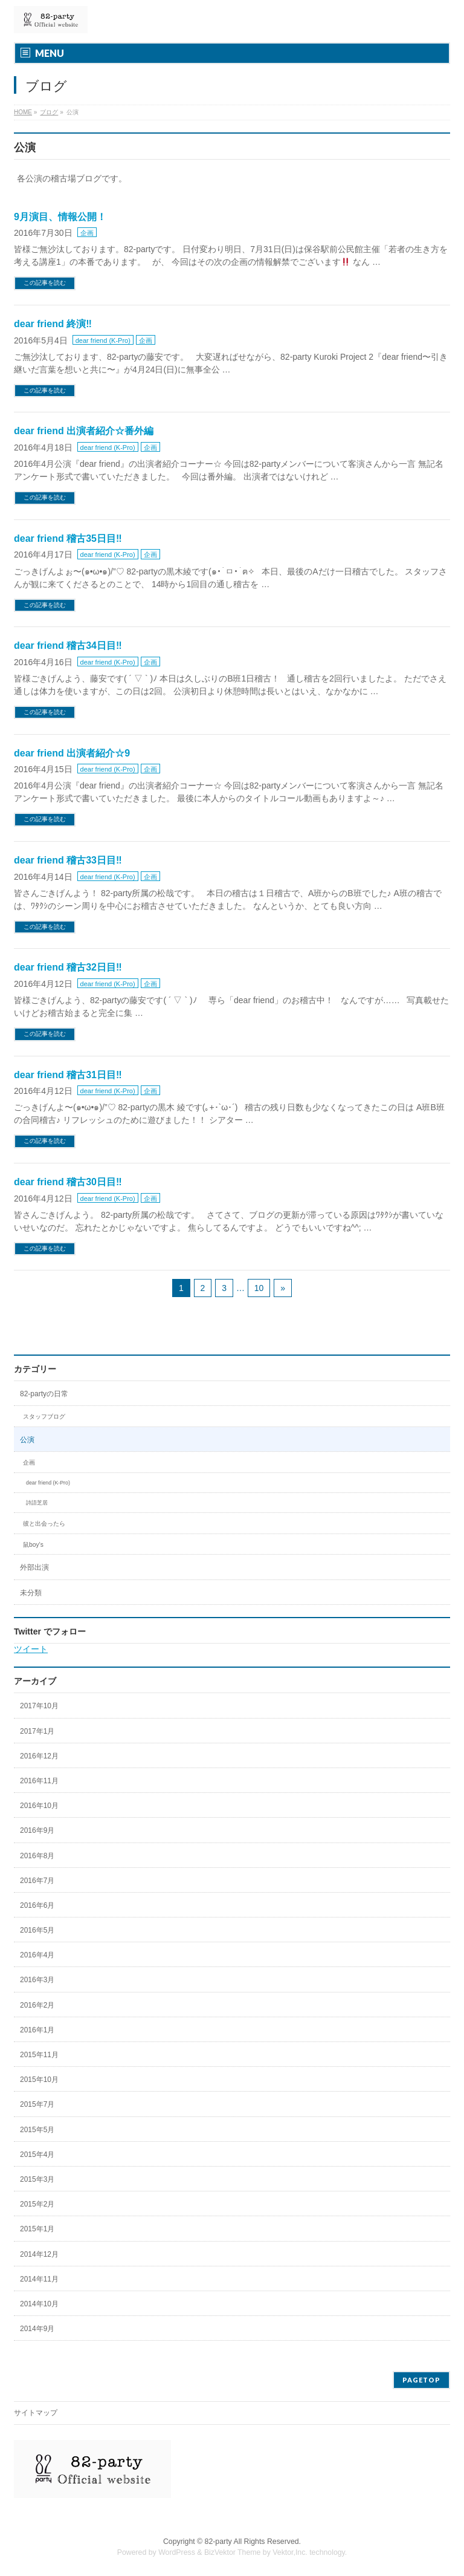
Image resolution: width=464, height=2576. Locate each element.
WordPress (176, 2552)
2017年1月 (37, 1731)
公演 (27, 1440)
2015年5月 (37, 2130)
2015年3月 (37, 2179)
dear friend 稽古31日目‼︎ (68, 1075)
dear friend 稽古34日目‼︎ (68, 645)
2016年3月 (37, 1980)
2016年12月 (39, 1756)
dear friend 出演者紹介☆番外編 (83, 431)
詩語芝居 (37, 1503)
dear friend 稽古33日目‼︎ (68, 860)
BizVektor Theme (232, 2552)
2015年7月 (37, 2104)
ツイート (31, 1649)
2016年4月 (37, 1955)
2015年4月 (37, 2154)
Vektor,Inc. (290, 2552)
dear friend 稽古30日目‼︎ (68, 1182)
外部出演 (34, 1567)
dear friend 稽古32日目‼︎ (68, 967)
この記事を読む (45, 282)
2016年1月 (37, 2030)
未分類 (31, 1593)
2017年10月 (39, 1706)
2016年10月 (39, 1805)
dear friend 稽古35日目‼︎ (68, 538)
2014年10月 (39, 2304)
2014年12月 (39, 2254)
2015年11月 (39, 2055)
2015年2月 (37, 2204)
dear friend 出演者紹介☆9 (72, 753)
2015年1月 (37, 2229)
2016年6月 (37, 1905)
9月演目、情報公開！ (60, 217)
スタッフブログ (44, 1416)
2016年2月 (37, 2005)
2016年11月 (39, 1781)
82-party (218, 2541)
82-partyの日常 (44, 1394)
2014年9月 (37, 2328)
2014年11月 (39, 2279)
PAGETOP (421, 2380)
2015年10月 (39, 2079)
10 (259, 1288)
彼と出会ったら (44, 1523)
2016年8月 (37, 1856)
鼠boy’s (33, 1544)
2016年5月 (37, 1930)
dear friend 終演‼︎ (53, 324)
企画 (87, 232)
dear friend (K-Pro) (103, 340)
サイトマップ (35, 2412)
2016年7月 (37, 1880)
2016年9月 (37, 1830)
